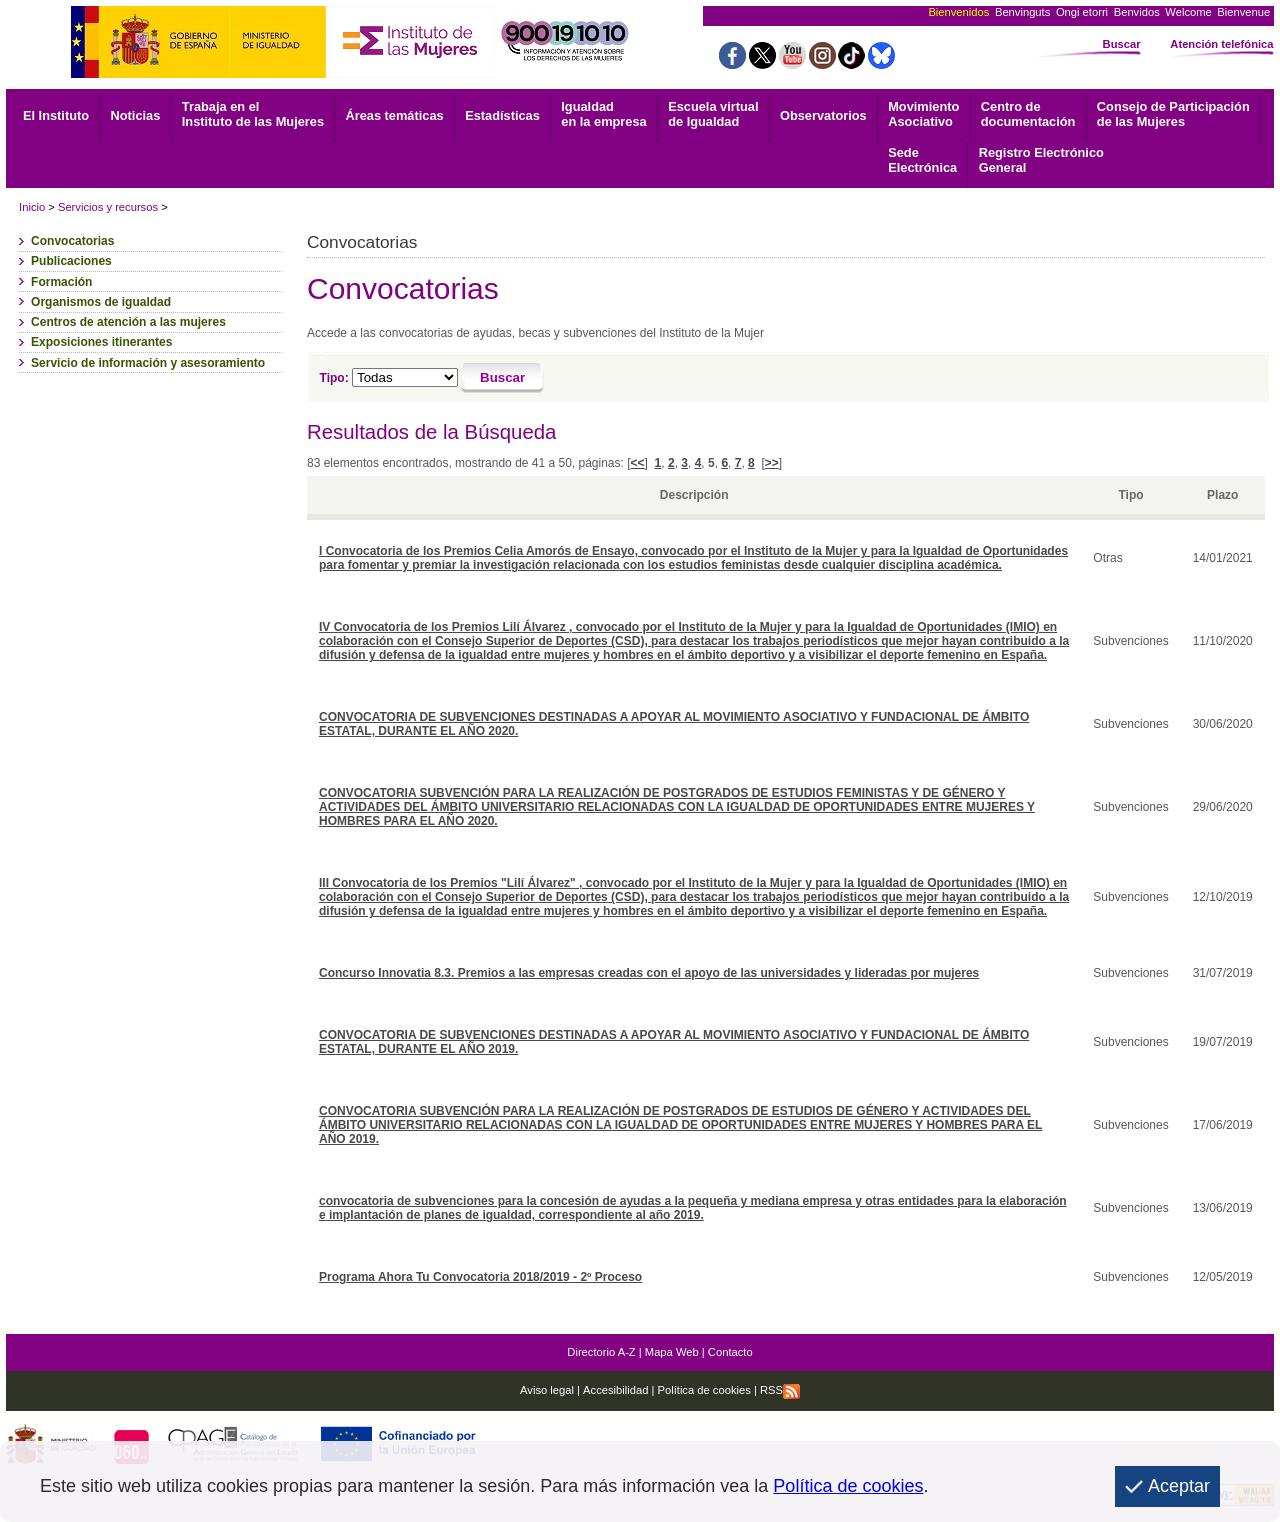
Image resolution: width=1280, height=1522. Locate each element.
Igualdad (603, 114)
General (1041, 160)
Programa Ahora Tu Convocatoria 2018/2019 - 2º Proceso (480, 1277)
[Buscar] (502, 378)
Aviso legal (547, 1390)
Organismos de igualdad (101, 302)
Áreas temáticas (394, 115)
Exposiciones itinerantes (101, 342)
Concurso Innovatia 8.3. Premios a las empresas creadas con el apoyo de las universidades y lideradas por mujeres (649, 973)
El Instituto (56, 115)
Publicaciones (71, 261)
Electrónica (922, 160)
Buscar (1122, 44)
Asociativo (923, 114)
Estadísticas (502, 115)
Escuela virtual (713, 114)
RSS (780, 1390)
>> (772, 463)
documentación (1028, 114)
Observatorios (823, 115)
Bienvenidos (958, 12)
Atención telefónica (1221, 44)
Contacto (730, 1352)
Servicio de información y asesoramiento (148, 363)
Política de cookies (702, 1390)
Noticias (136, 115)
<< (638, 463)
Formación (61, 282)
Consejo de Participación (1173, 114)
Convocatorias (72, 241)
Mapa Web (672, 1352)
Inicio (32, 207)
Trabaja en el (253, 114)
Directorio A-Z (601, 1352)
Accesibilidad (615, 1390)
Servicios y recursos (108, 207)
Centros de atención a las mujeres (128, 322)
